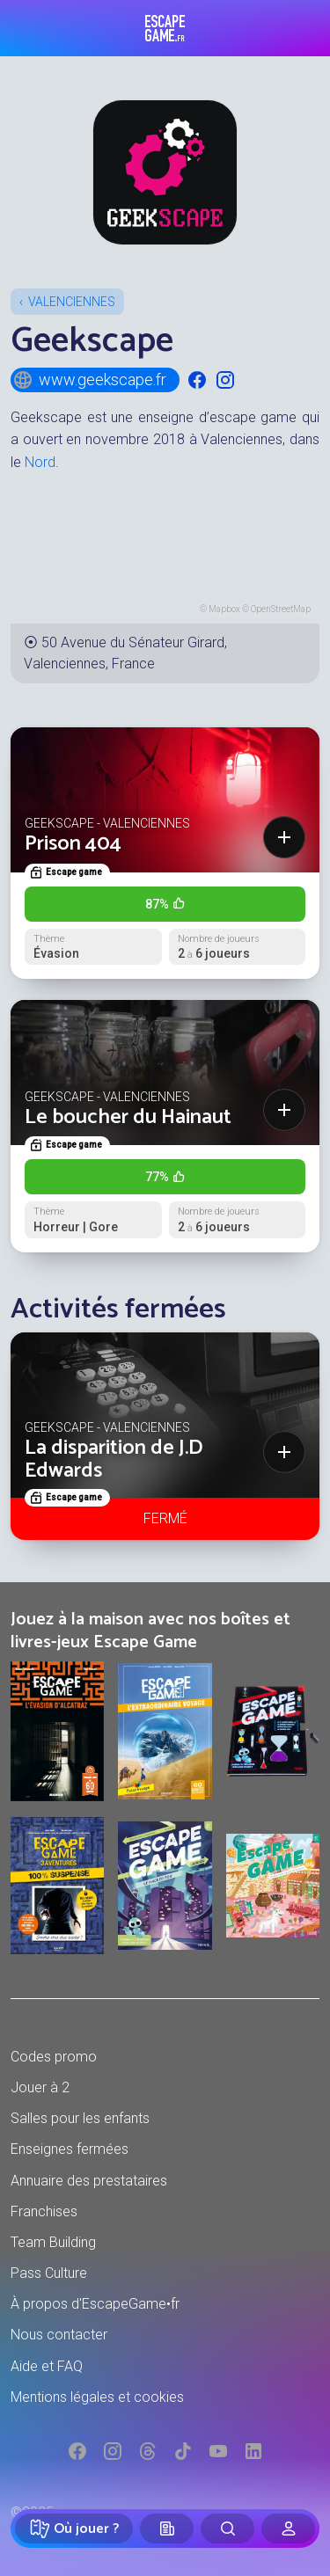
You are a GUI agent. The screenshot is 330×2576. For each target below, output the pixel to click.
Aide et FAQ (47, 2366)
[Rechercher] (227, 2528)
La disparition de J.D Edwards (114, 1459)
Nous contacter (59, 2334)
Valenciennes (71, 302)
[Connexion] (288, 2528)
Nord (40, 462)
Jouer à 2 (40, 2087)
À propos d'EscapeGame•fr (95, 2303)
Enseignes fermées (69, 2149)
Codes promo (54, 2056)
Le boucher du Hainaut (128, 1117)
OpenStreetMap (281, 609)
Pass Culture (49, 2273)
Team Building (53, 2242)
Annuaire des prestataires (89, 2180)
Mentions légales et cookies (97, 2397)
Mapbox (224, 609)
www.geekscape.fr (89, 379)
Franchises (44, 2211)
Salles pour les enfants (80, 2118)
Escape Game (165, 28)
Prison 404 (73, 844)
